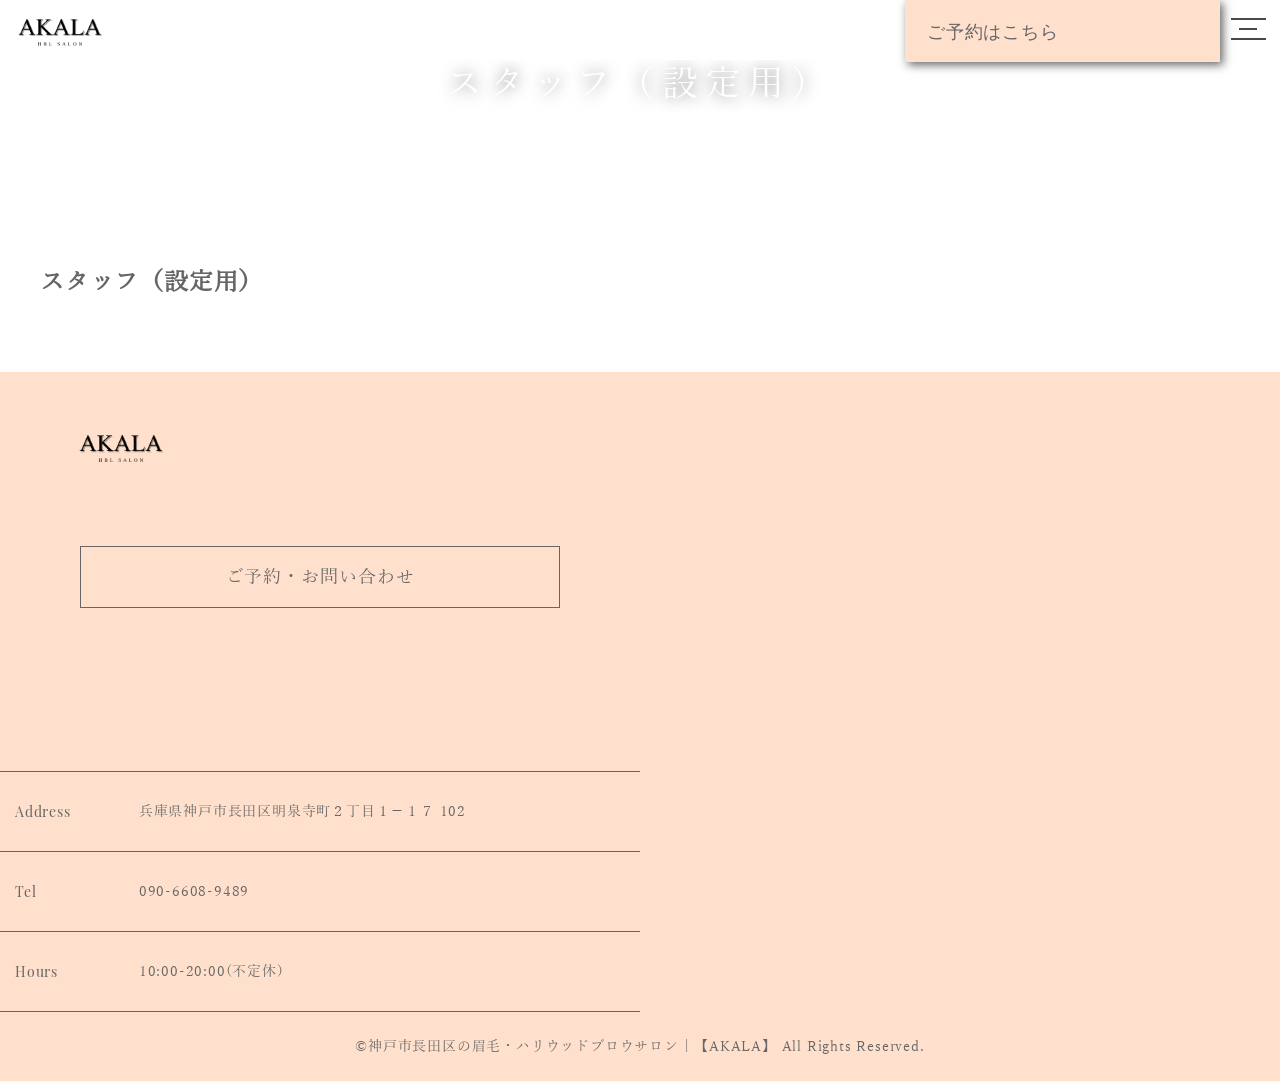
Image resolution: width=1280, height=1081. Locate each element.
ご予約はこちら (993, 31)
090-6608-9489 (194, 891)
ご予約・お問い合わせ (320, 577)
